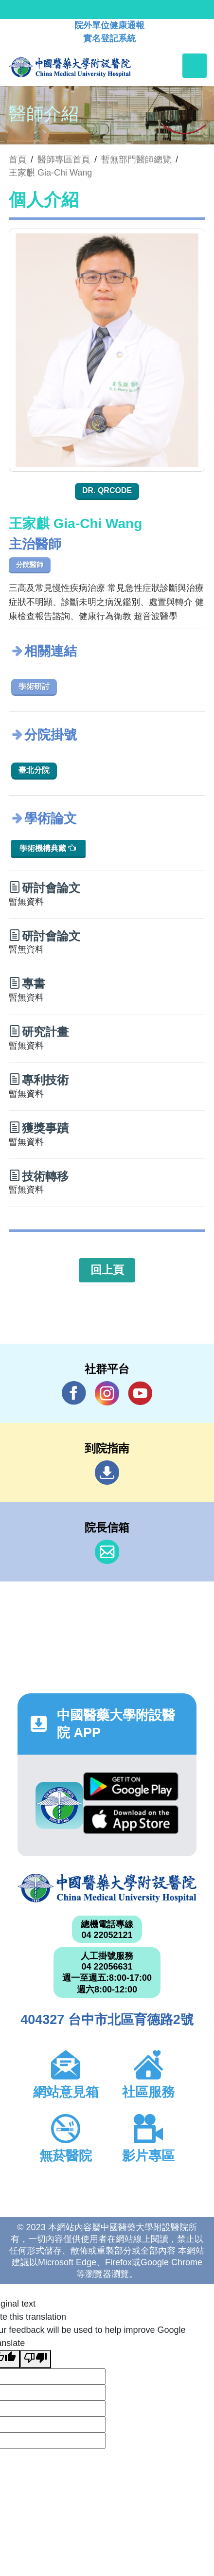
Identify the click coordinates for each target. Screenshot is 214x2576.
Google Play (130, 1786)
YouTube (140, 1393)
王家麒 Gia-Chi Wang (50, 173)
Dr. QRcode (107, 490)
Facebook (74, 1393)
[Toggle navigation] (194, 65)
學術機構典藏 (47, 847)
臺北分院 (34, 770)
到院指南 (107, 1472)
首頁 (17, 159)
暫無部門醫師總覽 (136, 159)
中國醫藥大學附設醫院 (107, 1888)
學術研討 (34, 686)
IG (107, 1393)
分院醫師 (29, 564)
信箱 (107, 1552)
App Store (130, 1819)
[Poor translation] (35, 2359)
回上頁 (107, 1269)
